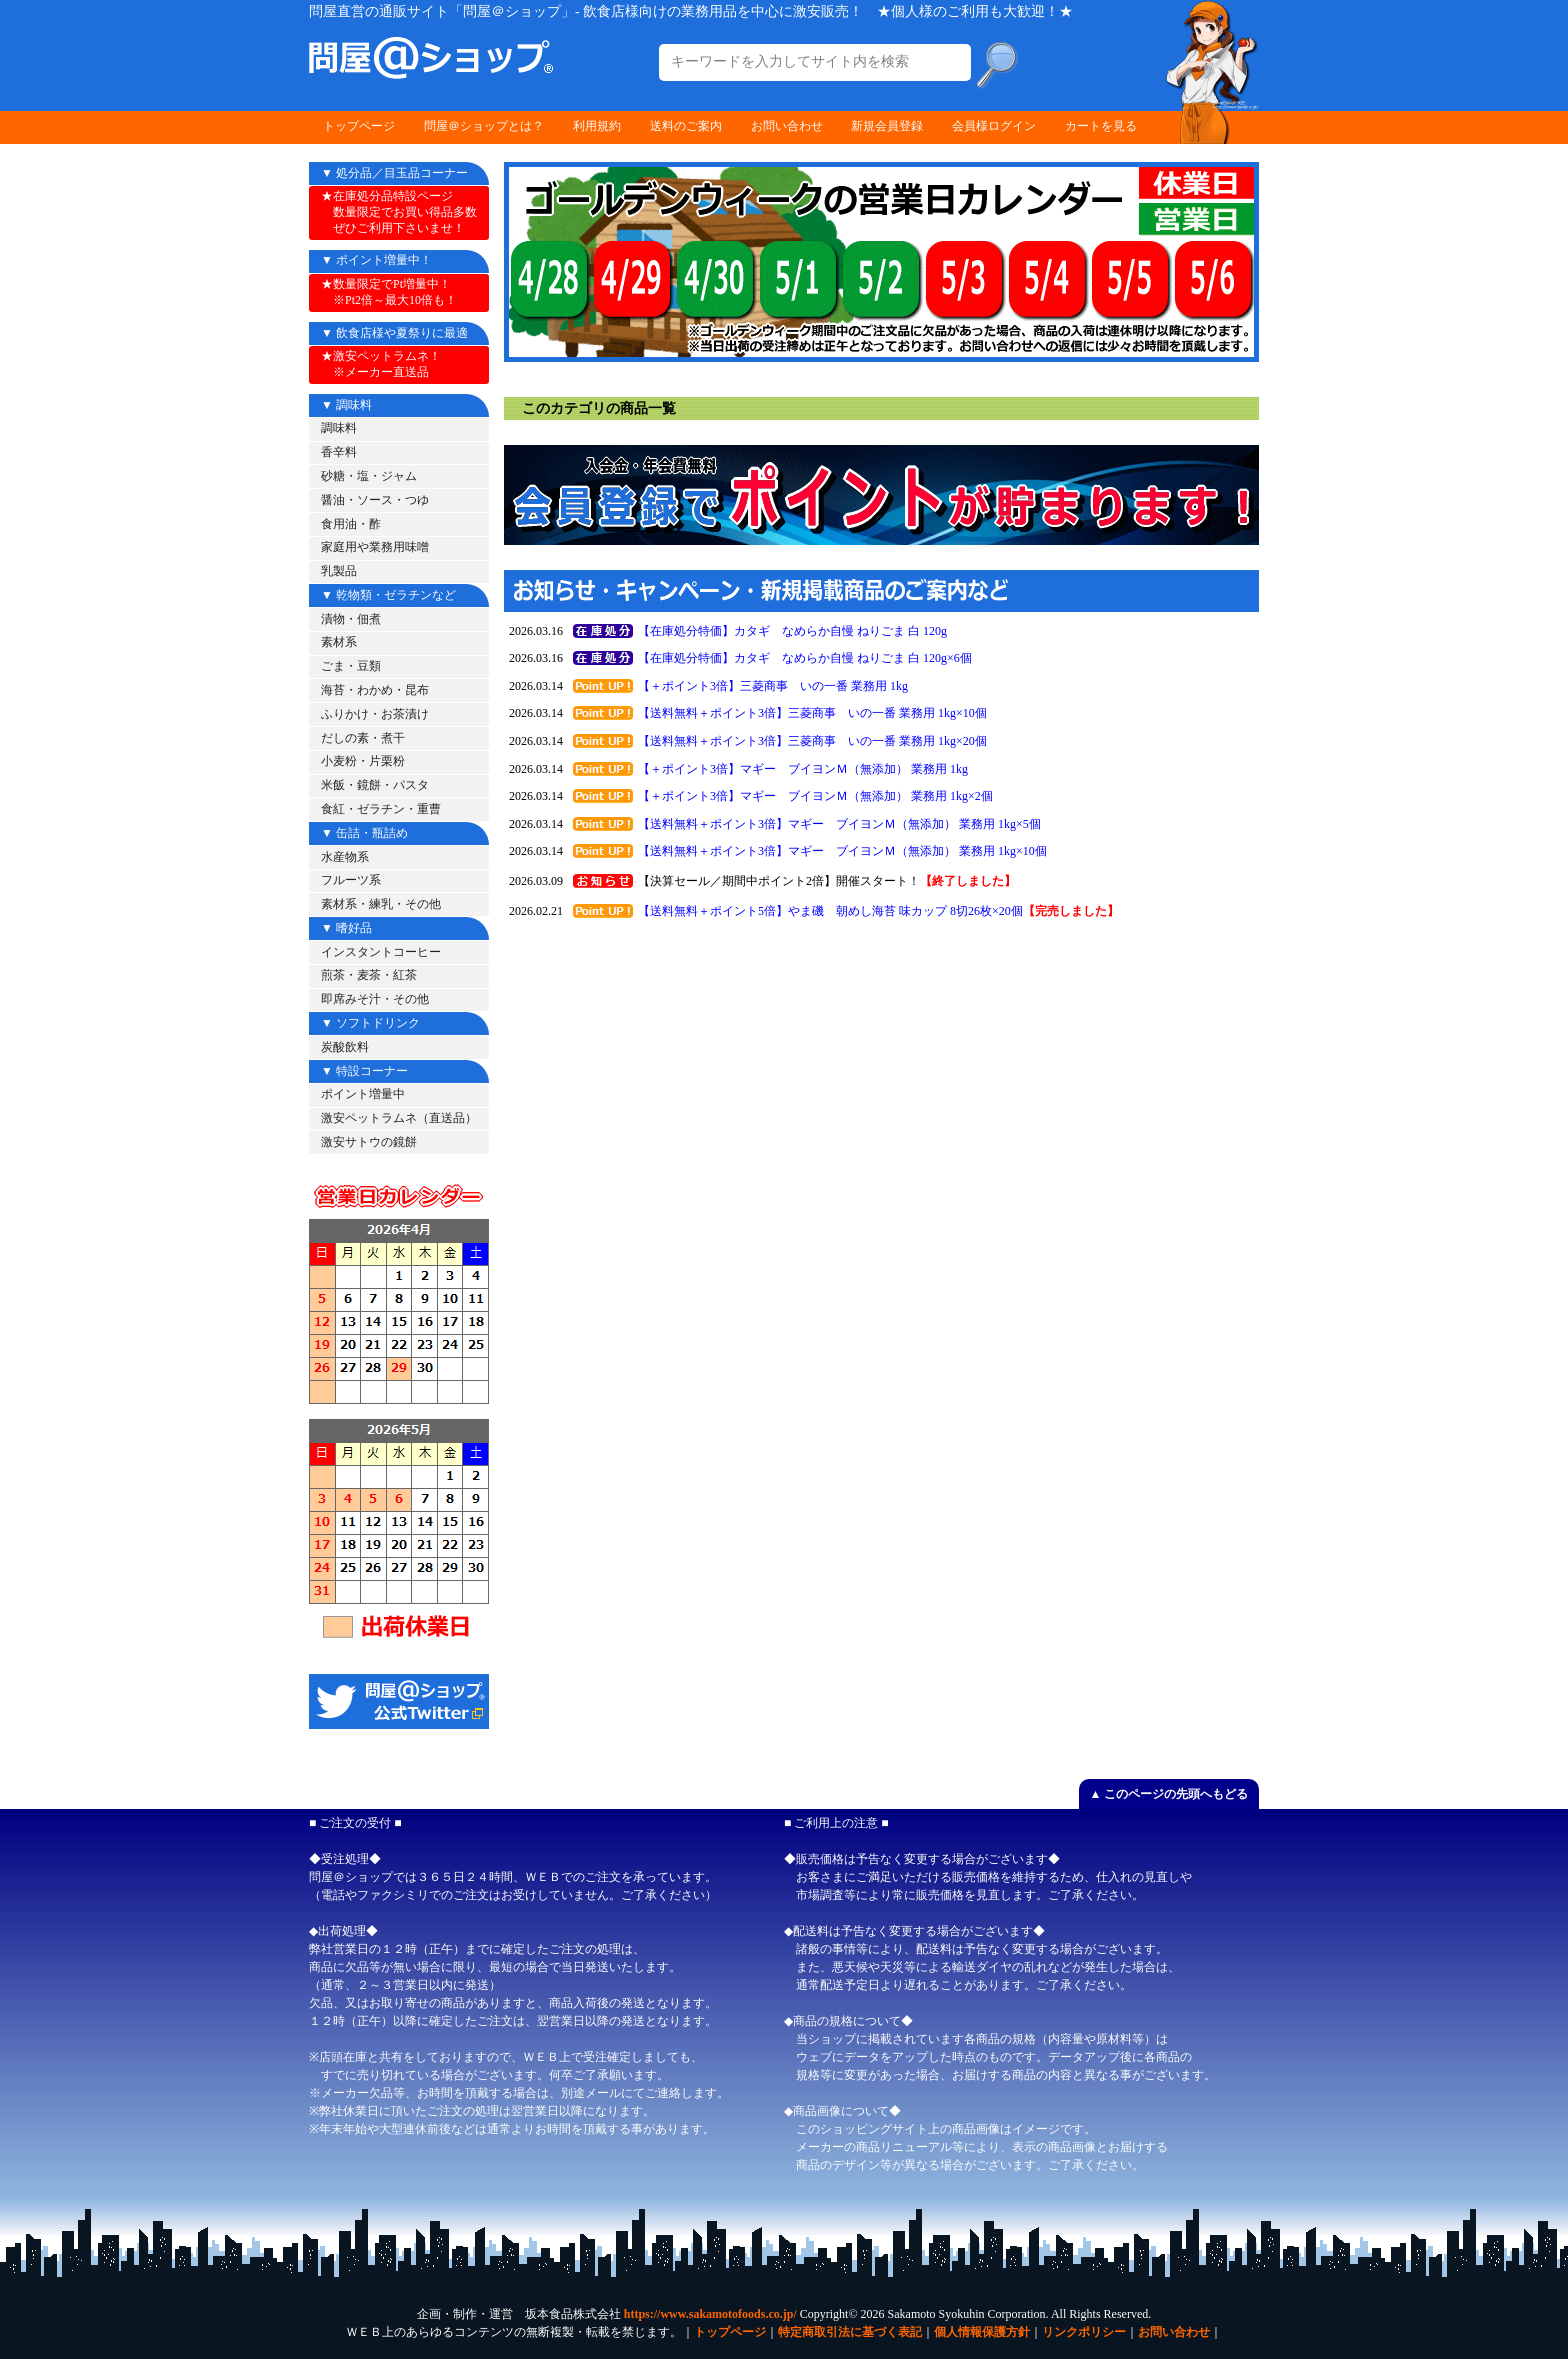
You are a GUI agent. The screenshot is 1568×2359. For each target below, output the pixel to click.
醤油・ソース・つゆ (375, 500)
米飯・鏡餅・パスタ (375, 785)
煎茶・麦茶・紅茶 (369, 975)
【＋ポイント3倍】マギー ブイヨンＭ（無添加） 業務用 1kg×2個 (815, 796)
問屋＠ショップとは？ (484, 126)
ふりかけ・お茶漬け (375, 714)
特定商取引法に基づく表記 (850, 2332)
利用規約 (597, 126)
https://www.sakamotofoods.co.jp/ (710, 2314)
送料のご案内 (686, 126)
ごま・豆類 (351, 666)
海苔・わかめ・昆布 (375, 690)
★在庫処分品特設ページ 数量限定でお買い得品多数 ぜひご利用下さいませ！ (399, 211)
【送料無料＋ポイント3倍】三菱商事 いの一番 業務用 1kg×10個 (812, 713)
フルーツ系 (351, 880)
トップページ (359, 126)
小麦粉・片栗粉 (363, 761)
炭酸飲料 (345, 1047)
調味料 (339, 428)
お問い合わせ (787, 126)
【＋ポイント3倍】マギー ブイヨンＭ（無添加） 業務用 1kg (803, 769)
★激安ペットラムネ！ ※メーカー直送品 (381, 364)
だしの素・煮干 (363, 738)
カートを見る (1101, 126)
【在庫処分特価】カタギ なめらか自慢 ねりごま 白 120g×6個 (805, 658)
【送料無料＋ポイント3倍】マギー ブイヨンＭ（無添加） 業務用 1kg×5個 (839, 824)
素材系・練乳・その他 (381, 904)
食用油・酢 (351, 524)
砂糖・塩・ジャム (369, 476)
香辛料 (339, 452)
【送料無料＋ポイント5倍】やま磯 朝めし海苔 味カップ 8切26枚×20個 (830, 911)
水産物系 (345, 857)
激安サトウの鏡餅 (369, 1142)
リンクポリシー (1084, 2332)
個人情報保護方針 (982, 2332)
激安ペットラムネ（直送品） (399, 1118)
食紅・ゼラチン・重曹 (381, 809)
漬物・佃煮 (351, 619)
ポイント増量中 (363, 1094)
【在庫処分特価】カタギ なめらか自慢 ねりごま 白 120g (792, 631)
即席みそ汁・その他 (375, 999)
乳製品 (339, 571)
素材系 (339, 642)
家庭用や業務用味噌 (375, 547)
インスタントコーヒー (381, 952)
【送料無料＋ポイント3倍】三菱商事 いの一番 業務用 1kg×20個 (812, 741)
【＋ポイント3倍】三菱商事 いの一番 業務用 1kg (773, 686)
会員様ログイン (994, 126)
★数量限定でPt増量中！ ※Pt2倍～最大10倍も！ (389, 292)
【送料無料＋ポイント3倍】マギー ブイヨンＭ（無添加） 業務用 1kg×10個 (842, 851)
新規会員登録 (887, 126)
